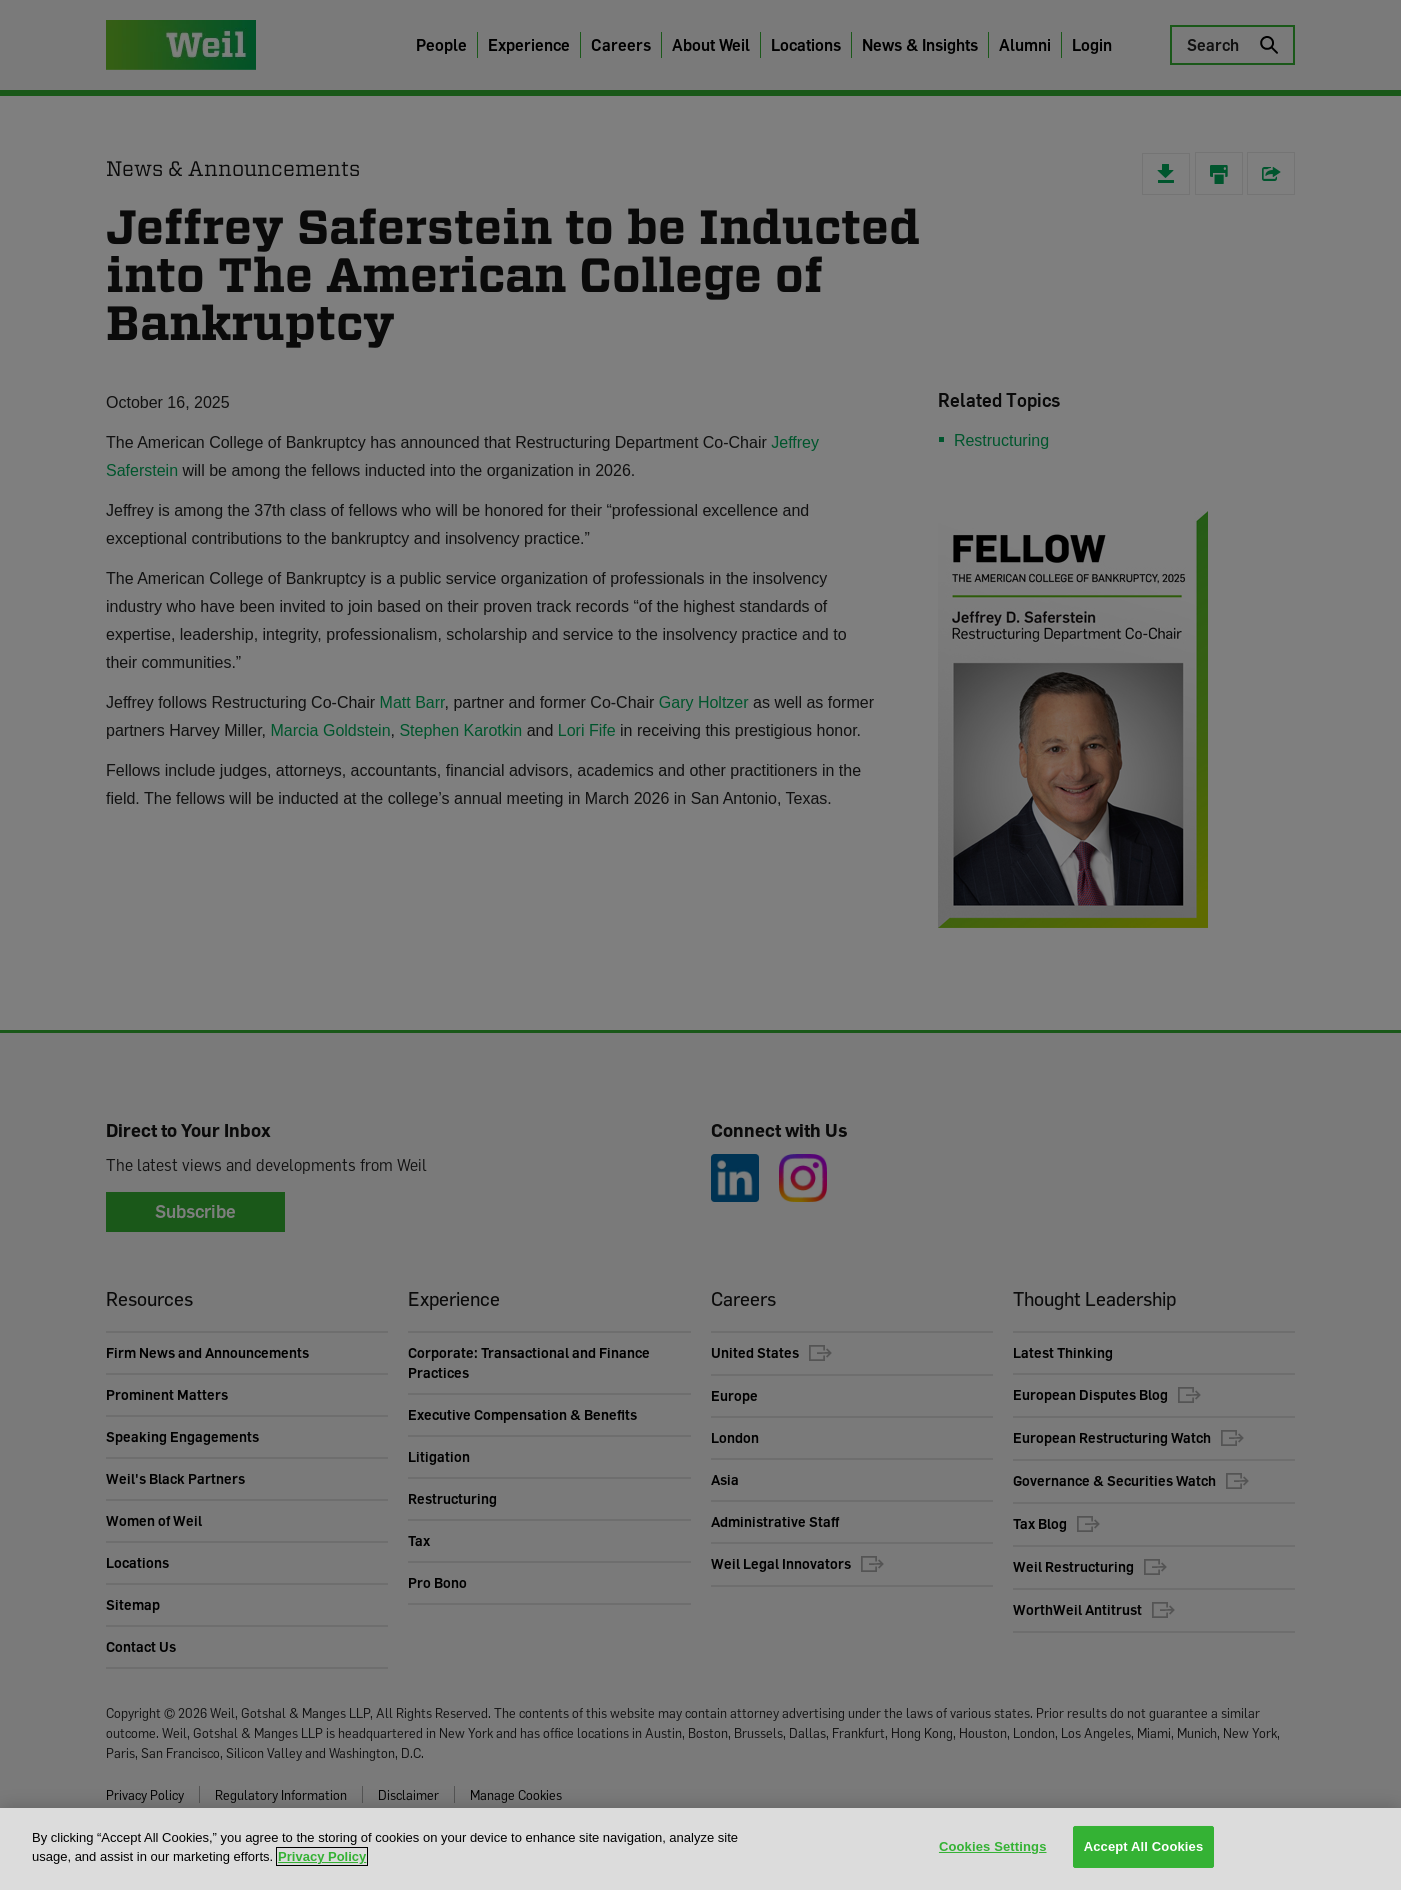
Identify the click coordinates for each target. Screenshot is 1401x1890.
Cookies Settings (993, 1847)
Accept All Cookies (1144, 1847)
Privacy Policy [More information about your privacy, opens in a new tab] (322, 1856)
